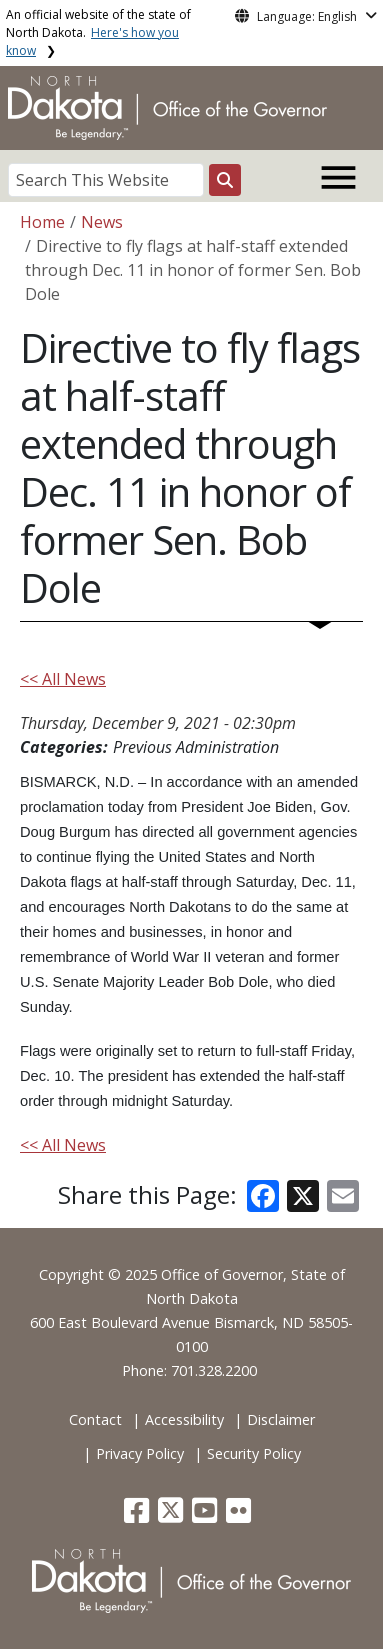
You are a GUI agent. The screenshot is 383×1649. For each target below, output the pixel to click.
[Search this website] (225, 180)
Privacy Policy (140, 1453)
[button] (138, 1515)
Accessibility (184, 1419)
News (102, 222)
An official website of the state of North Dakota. (98, 32)
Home (42, 222)
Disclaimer (281, 1419)
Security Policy (254, 1453)
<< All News (63, 679)
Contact (95, 1419)
